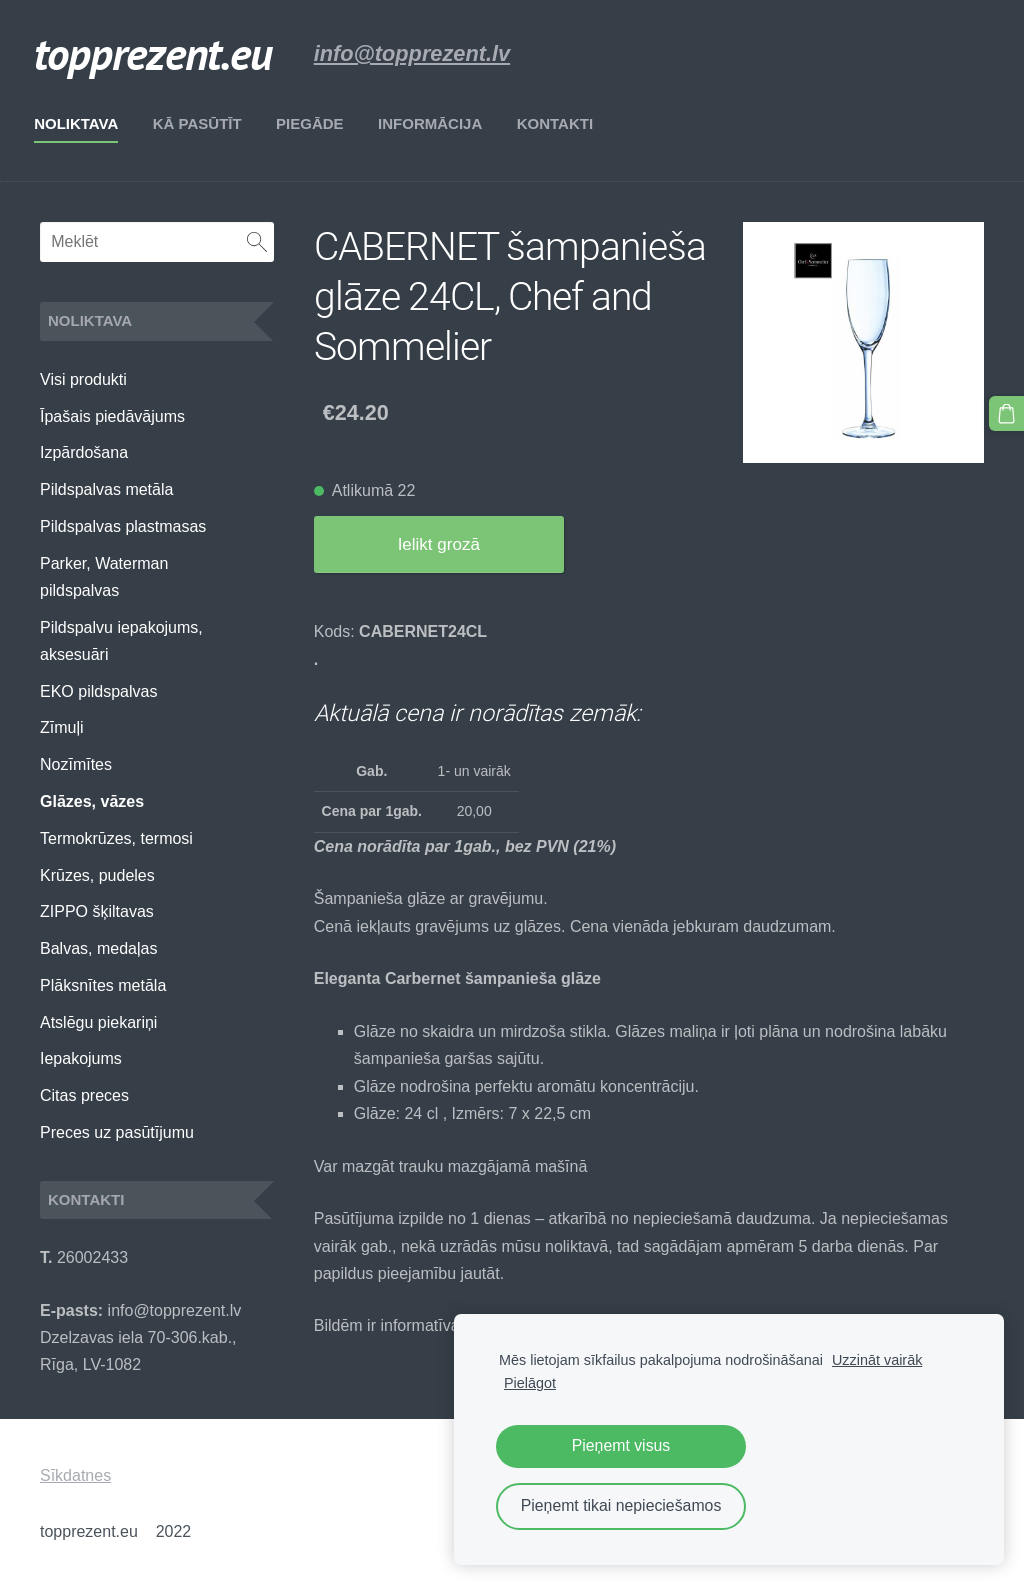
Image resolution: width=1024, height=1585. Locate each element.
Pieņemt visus (621, 1445)
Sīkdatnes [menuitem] (75, 1475)
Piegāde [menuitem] (316, 123)
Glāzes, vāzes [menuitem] (92, 801)
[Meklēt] (157, 242)
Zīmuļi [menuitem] (62, 727)
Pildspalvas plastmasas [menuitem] (123, 526)
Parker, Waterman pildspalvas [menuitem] (104, 577)
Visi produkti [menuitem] (83, 379)
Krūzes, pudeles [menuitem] (97, 875)
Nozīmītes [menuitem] (76, 764)
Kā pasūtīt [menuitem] (203, 123)
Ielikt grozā (439, 544)
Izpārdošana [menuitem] (84, 452)
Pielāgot (530, 1383)
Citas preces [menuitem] (84, 1095)
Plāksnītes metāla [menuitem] (103, 985)
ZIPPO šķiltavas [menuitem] (97, 911)
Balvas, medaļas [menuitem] (98, 948)
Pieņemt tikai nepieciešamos (621, 1505)
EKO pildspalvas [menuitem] (98, 691)
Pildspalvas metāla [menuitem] (106, 489)
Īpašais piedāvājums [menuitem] (112, 416)
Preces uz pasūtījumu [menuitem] (117, 1132)
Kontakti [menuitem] (561, 123)
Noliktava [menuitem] (82, 123)
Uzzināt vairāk (877, 1360)
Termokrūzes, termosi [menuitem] (116, 838)
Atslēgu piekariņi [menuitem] (98, 1022)
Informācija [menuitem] (436, 123)
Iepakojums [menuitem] (81, 1058)
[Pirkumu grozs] (1007, 413)
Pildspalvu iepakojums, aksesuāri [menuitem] (121, 641)
